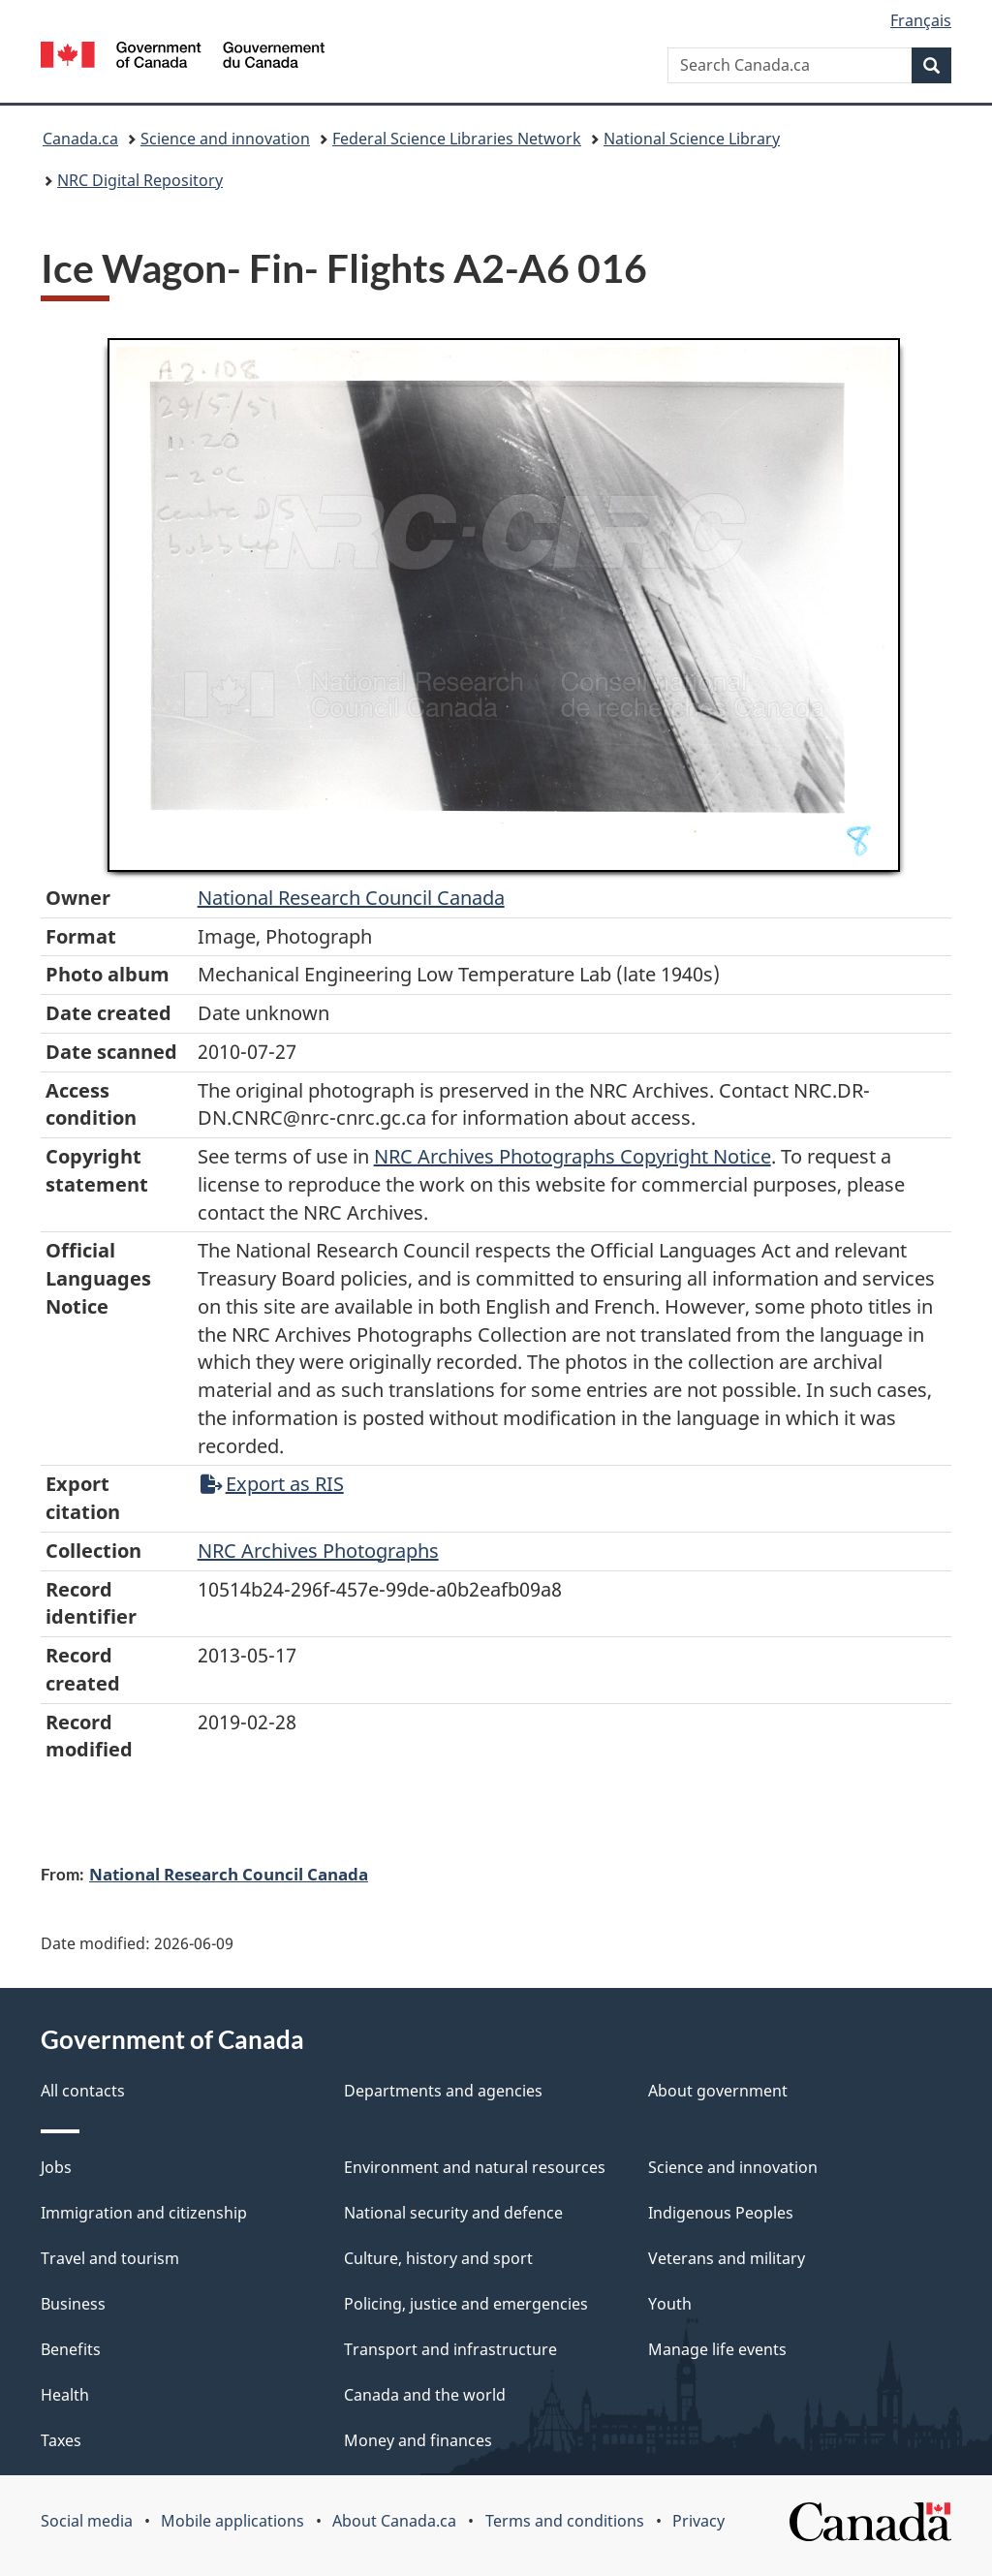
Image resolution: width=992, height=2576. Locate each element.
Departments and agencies (443, 2090)
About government (718, 2090)
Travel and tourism (110, 2258)
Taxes (61, 2440)
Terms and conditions (564, 2520)
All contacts (83, 2090)
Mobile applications (232, 2520)
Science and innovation (225, 138)
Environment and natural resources (474, 2167)
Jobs (56, 2167)
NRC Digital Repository (140, 180)
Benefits (71, 2349)
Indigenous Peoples (720, 2212)
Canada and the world (425, 2394)
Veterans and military (726, 2258)
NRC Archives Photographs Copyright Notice (572, 1156)
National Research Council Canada (351, 898)
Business (73, 2303)
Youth (670, 2303)
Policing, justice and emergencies (466, 2303)
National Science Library (692, 138)
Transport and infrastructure (450, 2349)
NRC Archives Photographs (318, 1550)
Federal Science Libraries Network (456, 138)
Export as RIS (272, 1484)
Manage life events (717, 2349)
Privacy (698, 2520)
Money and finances (418, 2440)
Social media (87, 2520)
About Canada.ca (394, 2520)
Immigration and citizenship (144, 2212)
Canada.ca (80, 138)
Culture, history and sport (438, 2258)
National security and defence (453, 2212)
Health (65, 2394)
